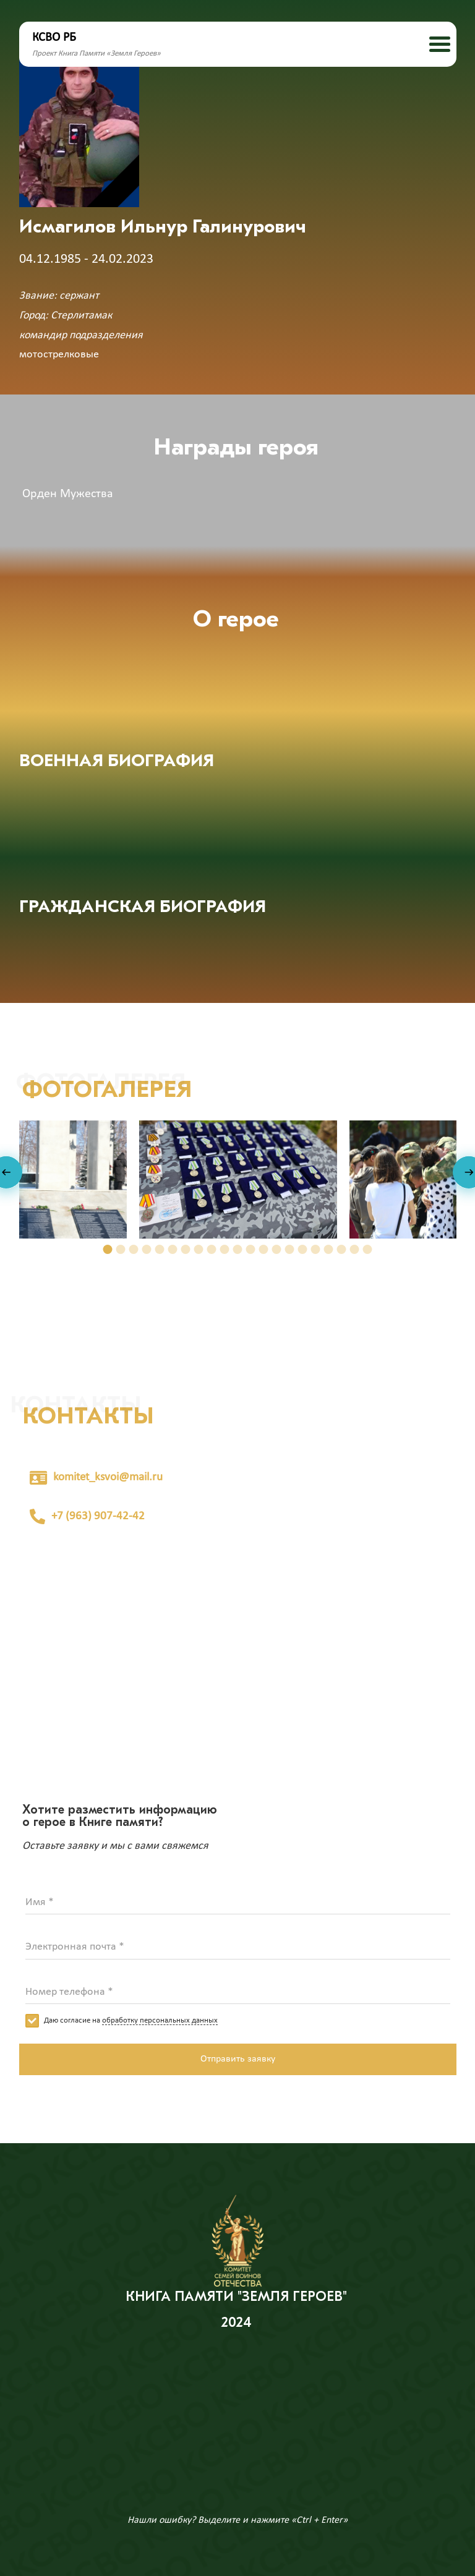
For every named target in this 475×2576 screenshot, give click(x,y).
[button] (108, 1249)
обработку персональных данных (160, 2020)
